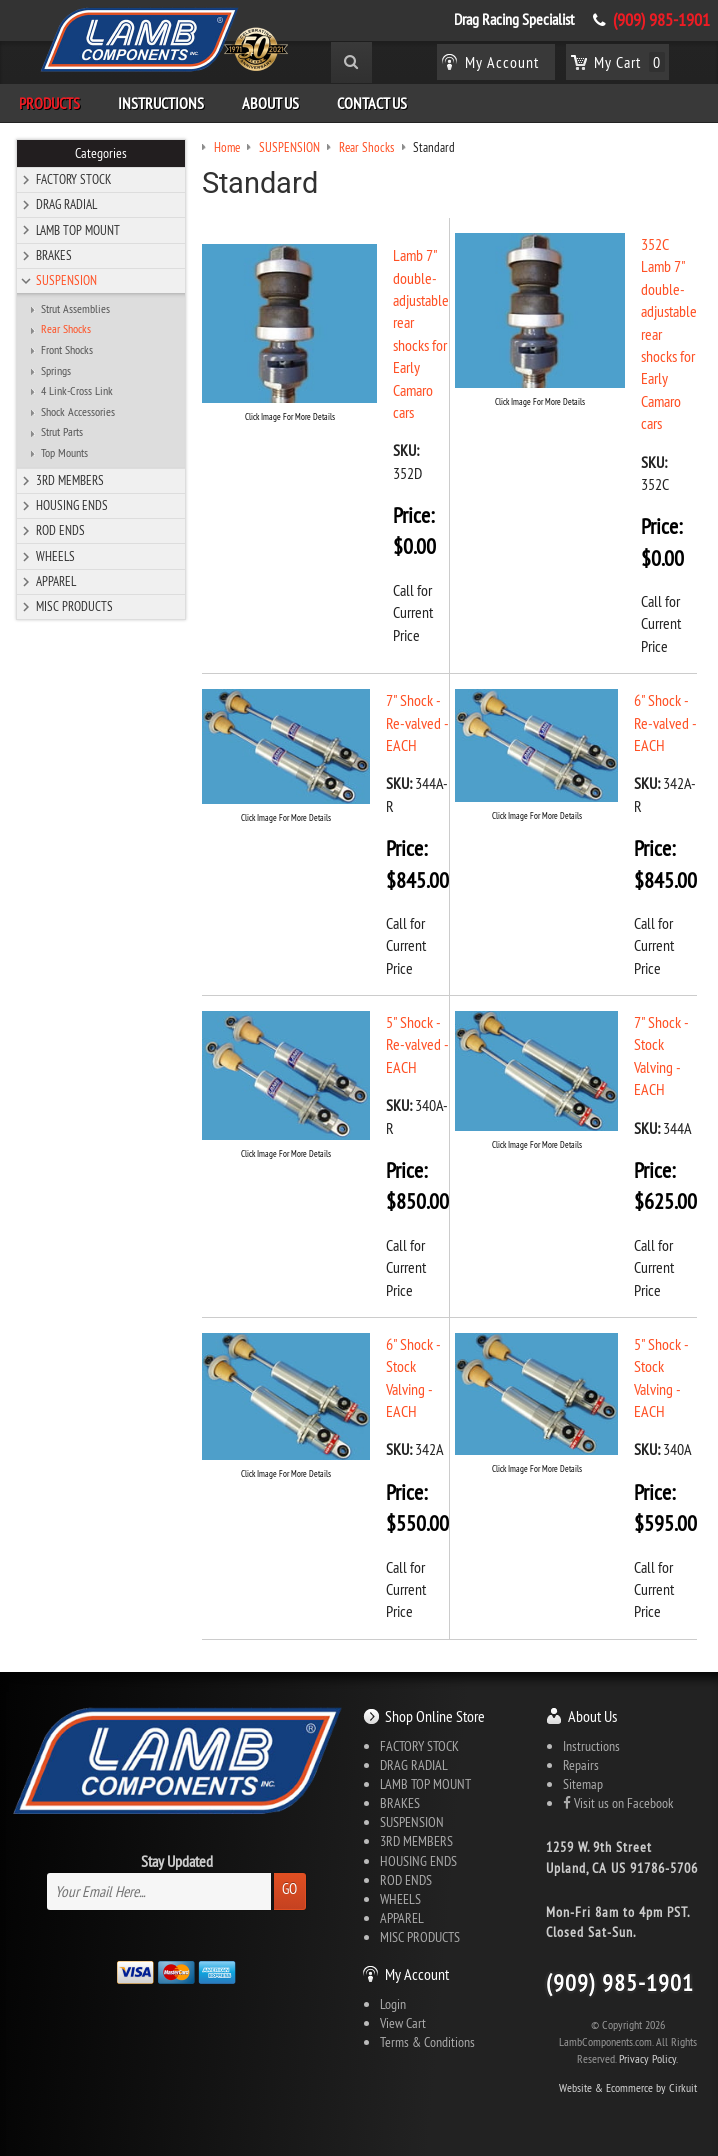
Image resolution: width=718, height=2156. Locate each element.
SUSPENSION (66, 280)
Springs (56, 371)
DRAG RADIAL (66, 204)
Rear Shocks (66, 329)
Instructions (161, 103)
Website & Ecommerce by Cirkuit (628, 2087)
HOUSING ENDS (72, 505)
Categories (101, 153)
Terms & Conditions (427, 2042)
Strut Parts (62, 432)
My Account (417, 1974)
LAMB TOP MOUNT (78, 230)
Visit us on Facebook (618, 1803)
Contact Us (372, 103)
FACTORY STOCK (73, 179)
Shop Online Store (435, 1716)
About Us (270, 103)
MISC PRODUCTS (74, 606)
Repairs (581, 1765)
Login (393, 2004)
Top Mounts (64, 453)
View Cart (403, 2023)
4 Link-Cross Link (77, 391)
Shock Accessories (78, 412)
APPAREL (56, 581)
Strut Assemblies (75, 309)
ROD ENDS (60, 530)
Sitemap (583, 1784)
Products (49, 103)
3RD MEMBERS (70, 480)
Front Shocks (67, 350)
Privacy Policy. (648, 2058)
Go (289, 1888)
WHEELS (55, 556)
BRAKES (54, 255)
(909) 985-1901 (661, 20)
